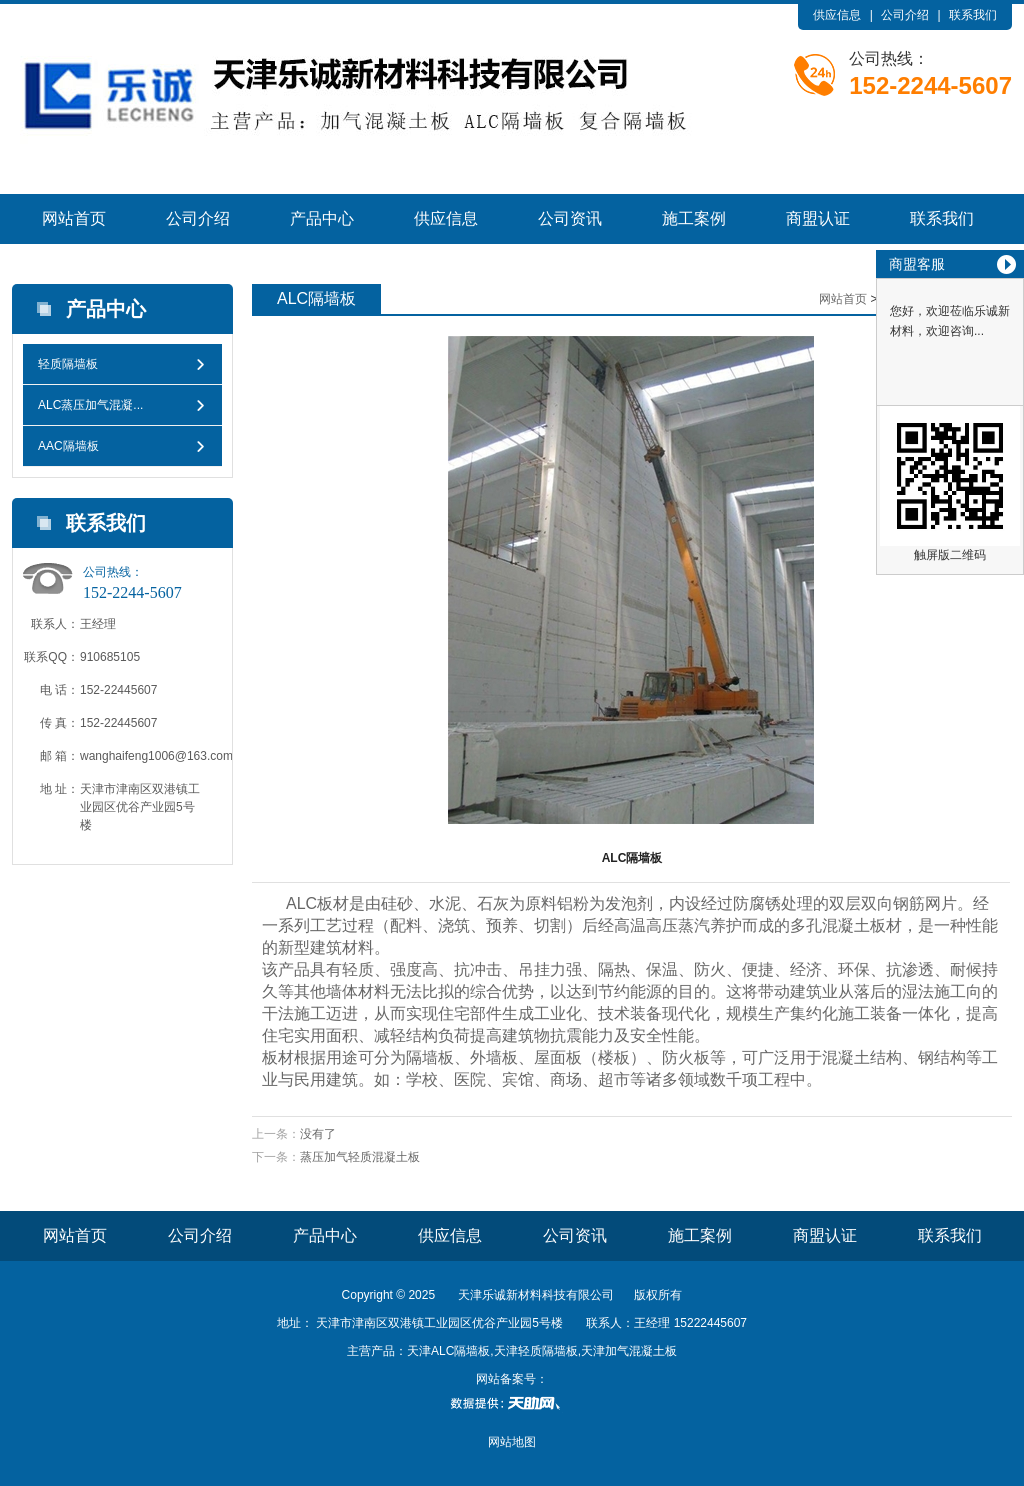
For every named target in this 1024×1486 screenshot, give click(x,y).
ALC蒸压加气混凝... (90, 405)
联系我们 (973, 15)
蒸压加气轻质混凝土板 (360, 1157)
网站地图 (512, 1442)
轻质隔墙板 (68, 364)
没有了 (318, 1134)
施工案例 (694, 218)
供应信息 (837, 15)
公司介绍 (905, 15)
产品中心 (322, 218)
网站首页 (74, 218)
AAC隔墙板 (68, 446)
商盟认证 (818, 218)
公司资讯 (570, 218)
